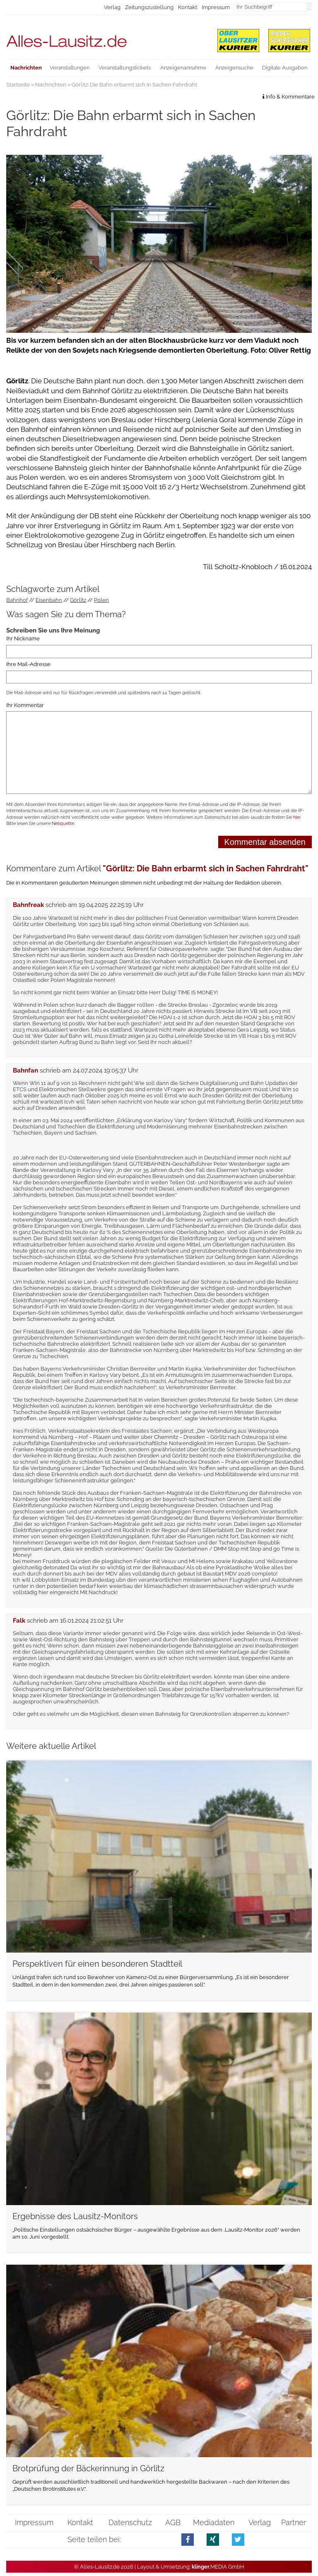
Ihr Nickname (23, 639)
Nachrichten (50, 85)
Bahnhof (17, 600)
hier (296, 817)
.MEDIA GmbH (218, 2567)
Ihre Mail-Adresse (28, 664)
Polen (101, 600)
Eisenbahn (49, 600)
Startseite (18, 85)
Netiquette (63, 823)
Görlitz (78, 600)
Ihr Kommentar (25, 705)
